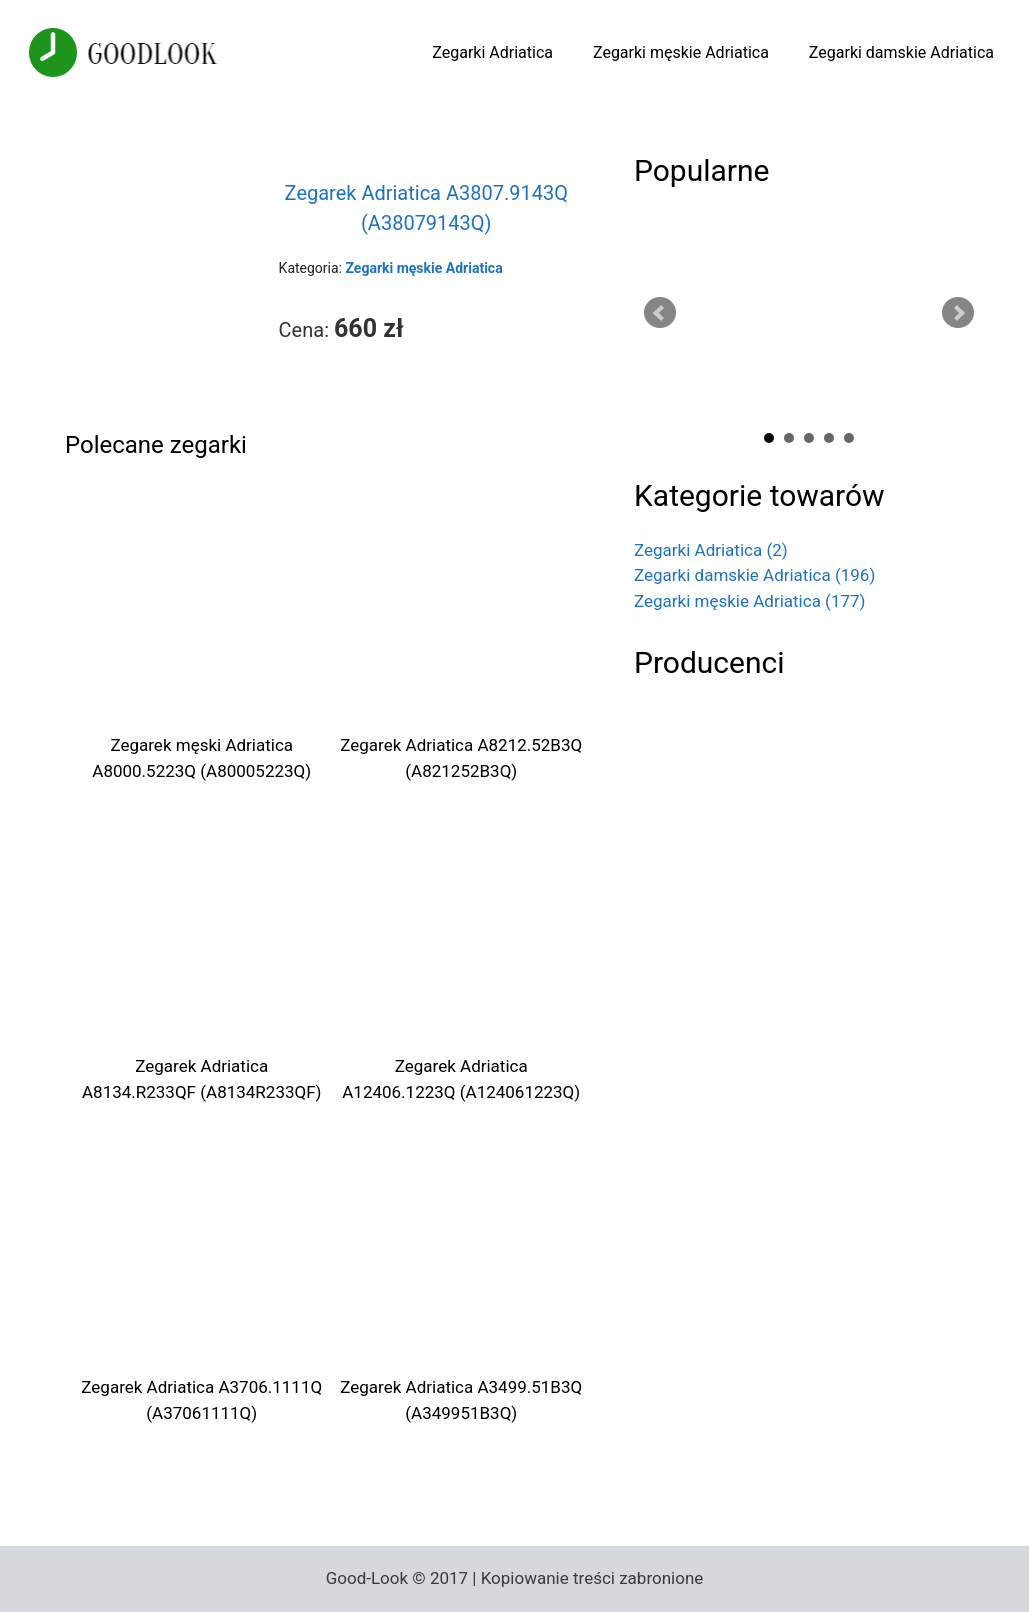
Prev (660, 313)
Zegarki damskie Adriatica (901, 52)
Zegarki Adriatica (492, 52)
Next (958, 313)
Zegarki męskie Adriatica (681, 52)
